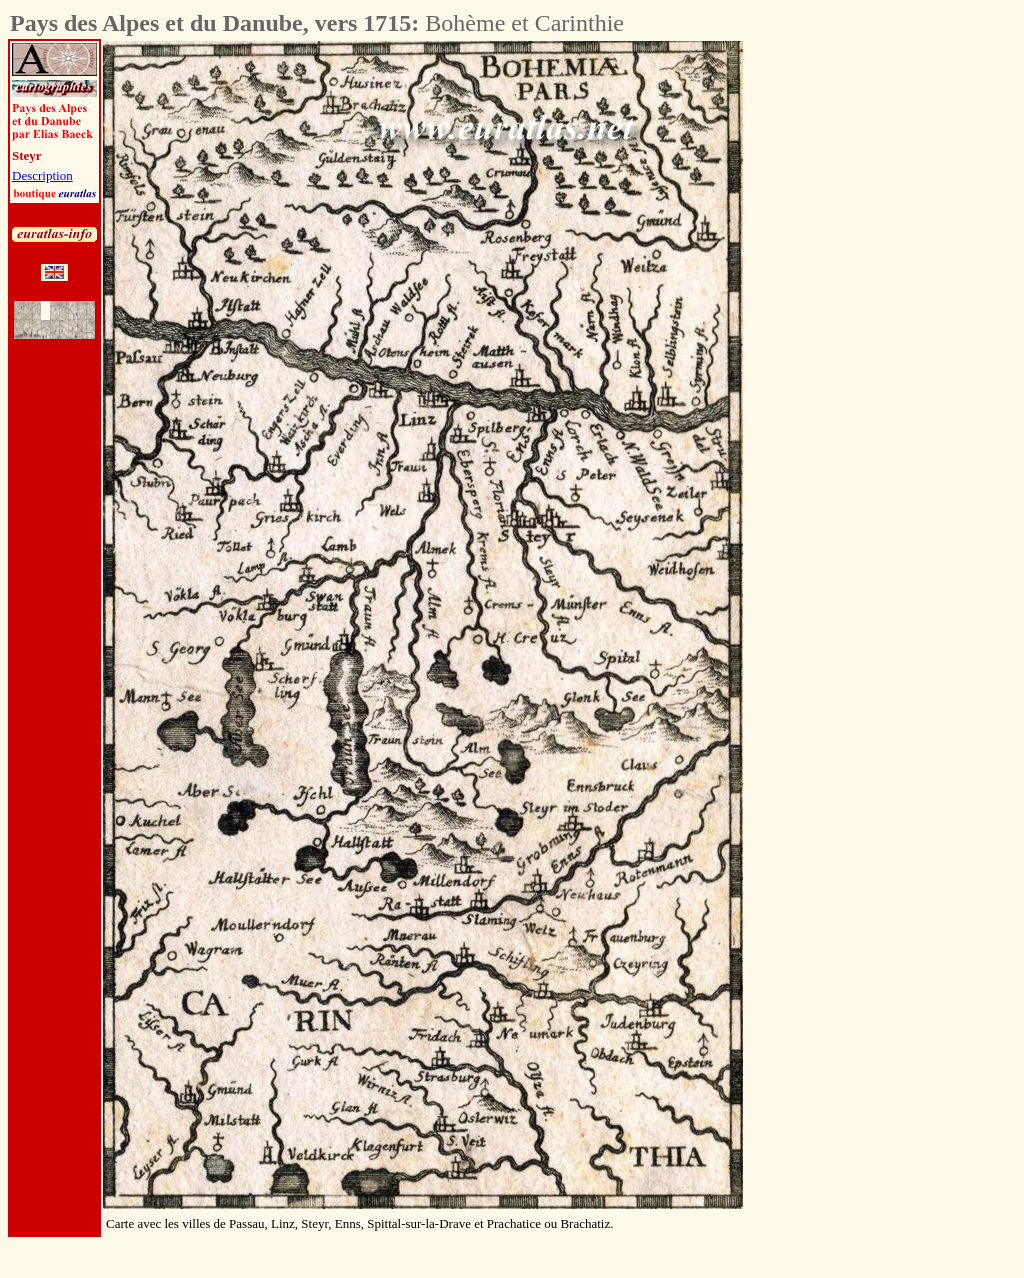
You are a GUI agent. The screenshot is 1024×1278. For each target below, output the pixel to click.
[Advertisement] (854, 341)
